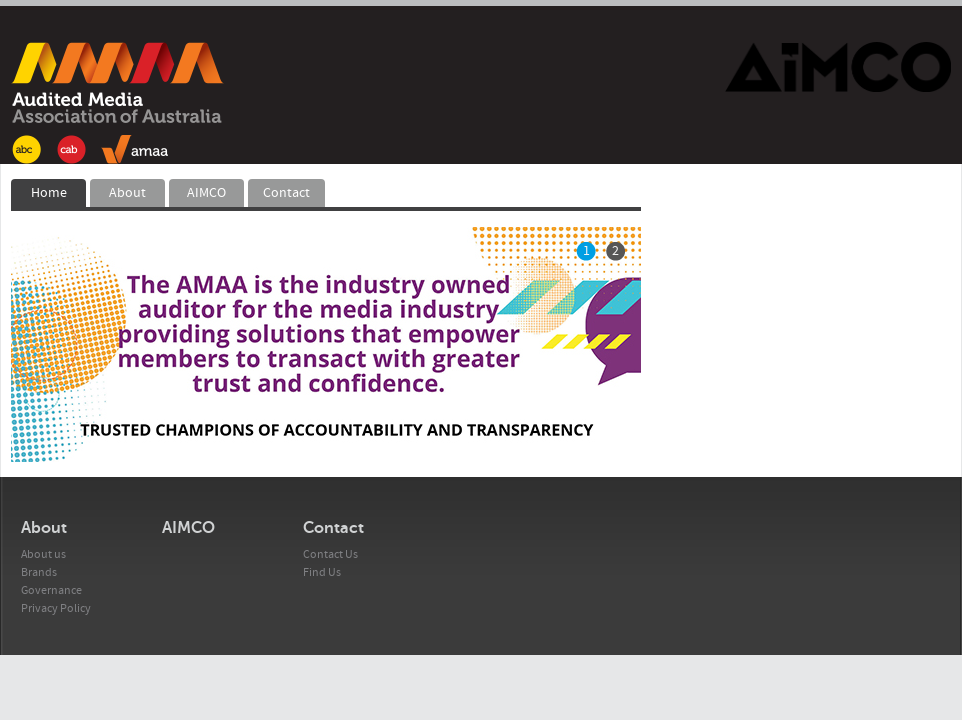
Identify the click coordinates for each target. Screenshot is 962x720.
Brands (39, 572)
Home (49, 193)
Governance (51, 590)
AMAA (117, 103)
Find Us (322, 572)
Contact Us (330, 554)
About (127, 193)
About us (43, 554)
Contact (286, 193)
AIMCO (206, 193)
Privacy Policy (56, 608)
